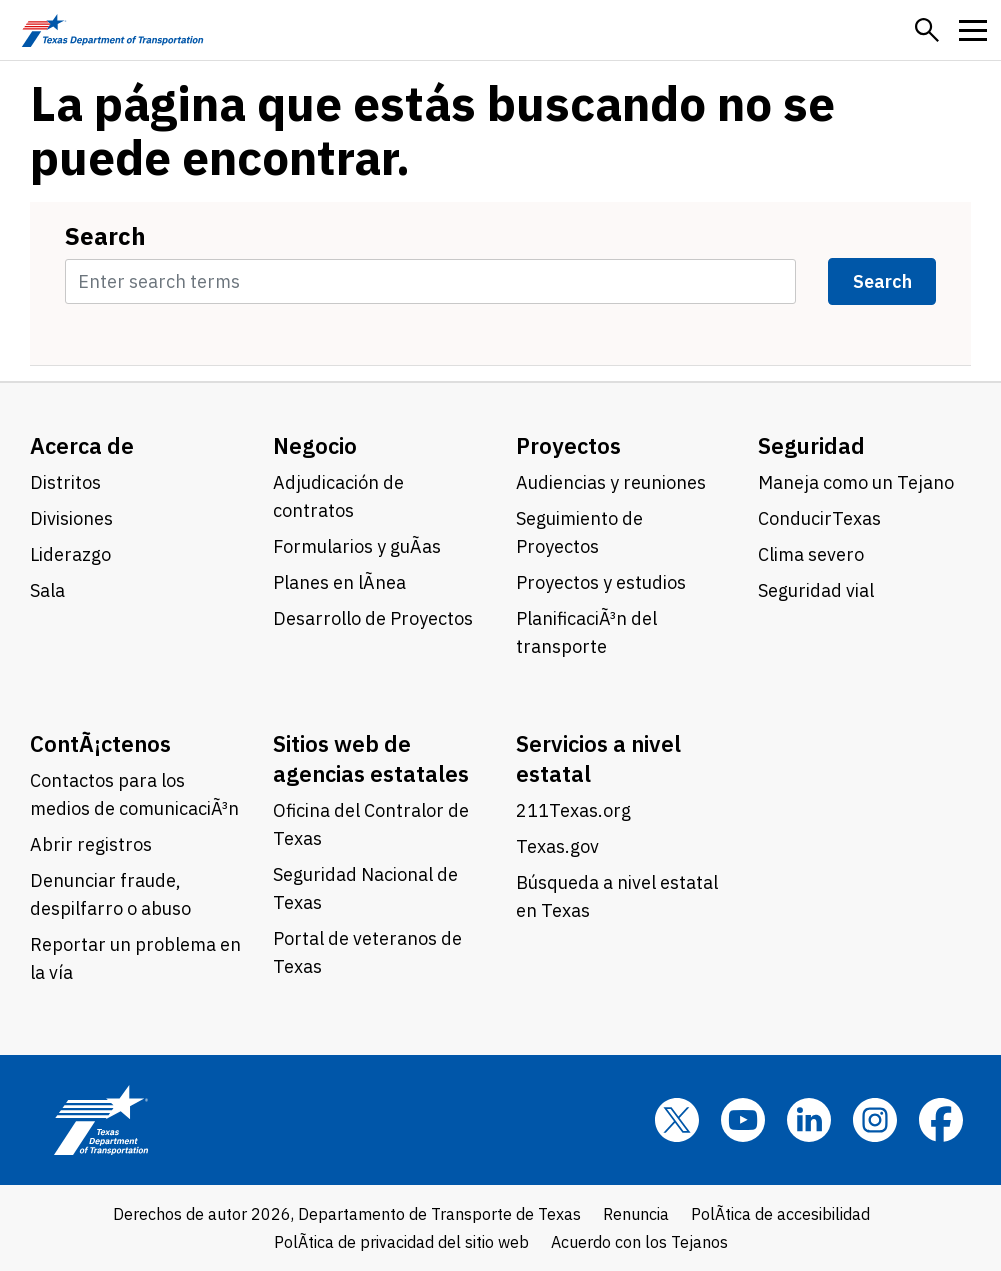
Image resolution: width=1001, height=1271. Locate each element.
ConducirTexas (819, 518)
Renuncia (636, 1214)
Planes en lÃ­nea (339, 582)
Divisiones (71, 518)
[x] (677, 1120)
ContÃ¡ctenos (100, 743)
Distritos (65, 482)
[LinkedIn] (809, 1120)
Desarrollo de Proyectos (373, 618)
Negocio (315, 445)
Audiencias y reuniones (611, 482)
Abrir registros (91, 844)
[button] (927, 30)
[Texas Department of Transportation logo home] (112, 30)
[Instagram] (875, 1120)
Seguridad (811, 445)
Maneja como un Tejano (856, 482)
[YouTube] (743, 1120)
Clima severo (811, 554)
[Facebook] (941, 1120)
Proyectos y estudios (601, 582)
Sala (47, 590)
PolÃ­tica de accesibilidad (780, 1214)
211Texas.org (573, 810)
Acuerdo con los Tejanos (639, 1242)
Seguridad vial (816, 590)
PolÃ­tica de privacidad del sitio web (401, 1242)
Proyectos (568, 445)
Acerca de (82, 445)
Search (105, 236)
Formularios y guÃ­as (357, 546)
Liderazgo (70, 554)
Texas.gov (557, 846)
